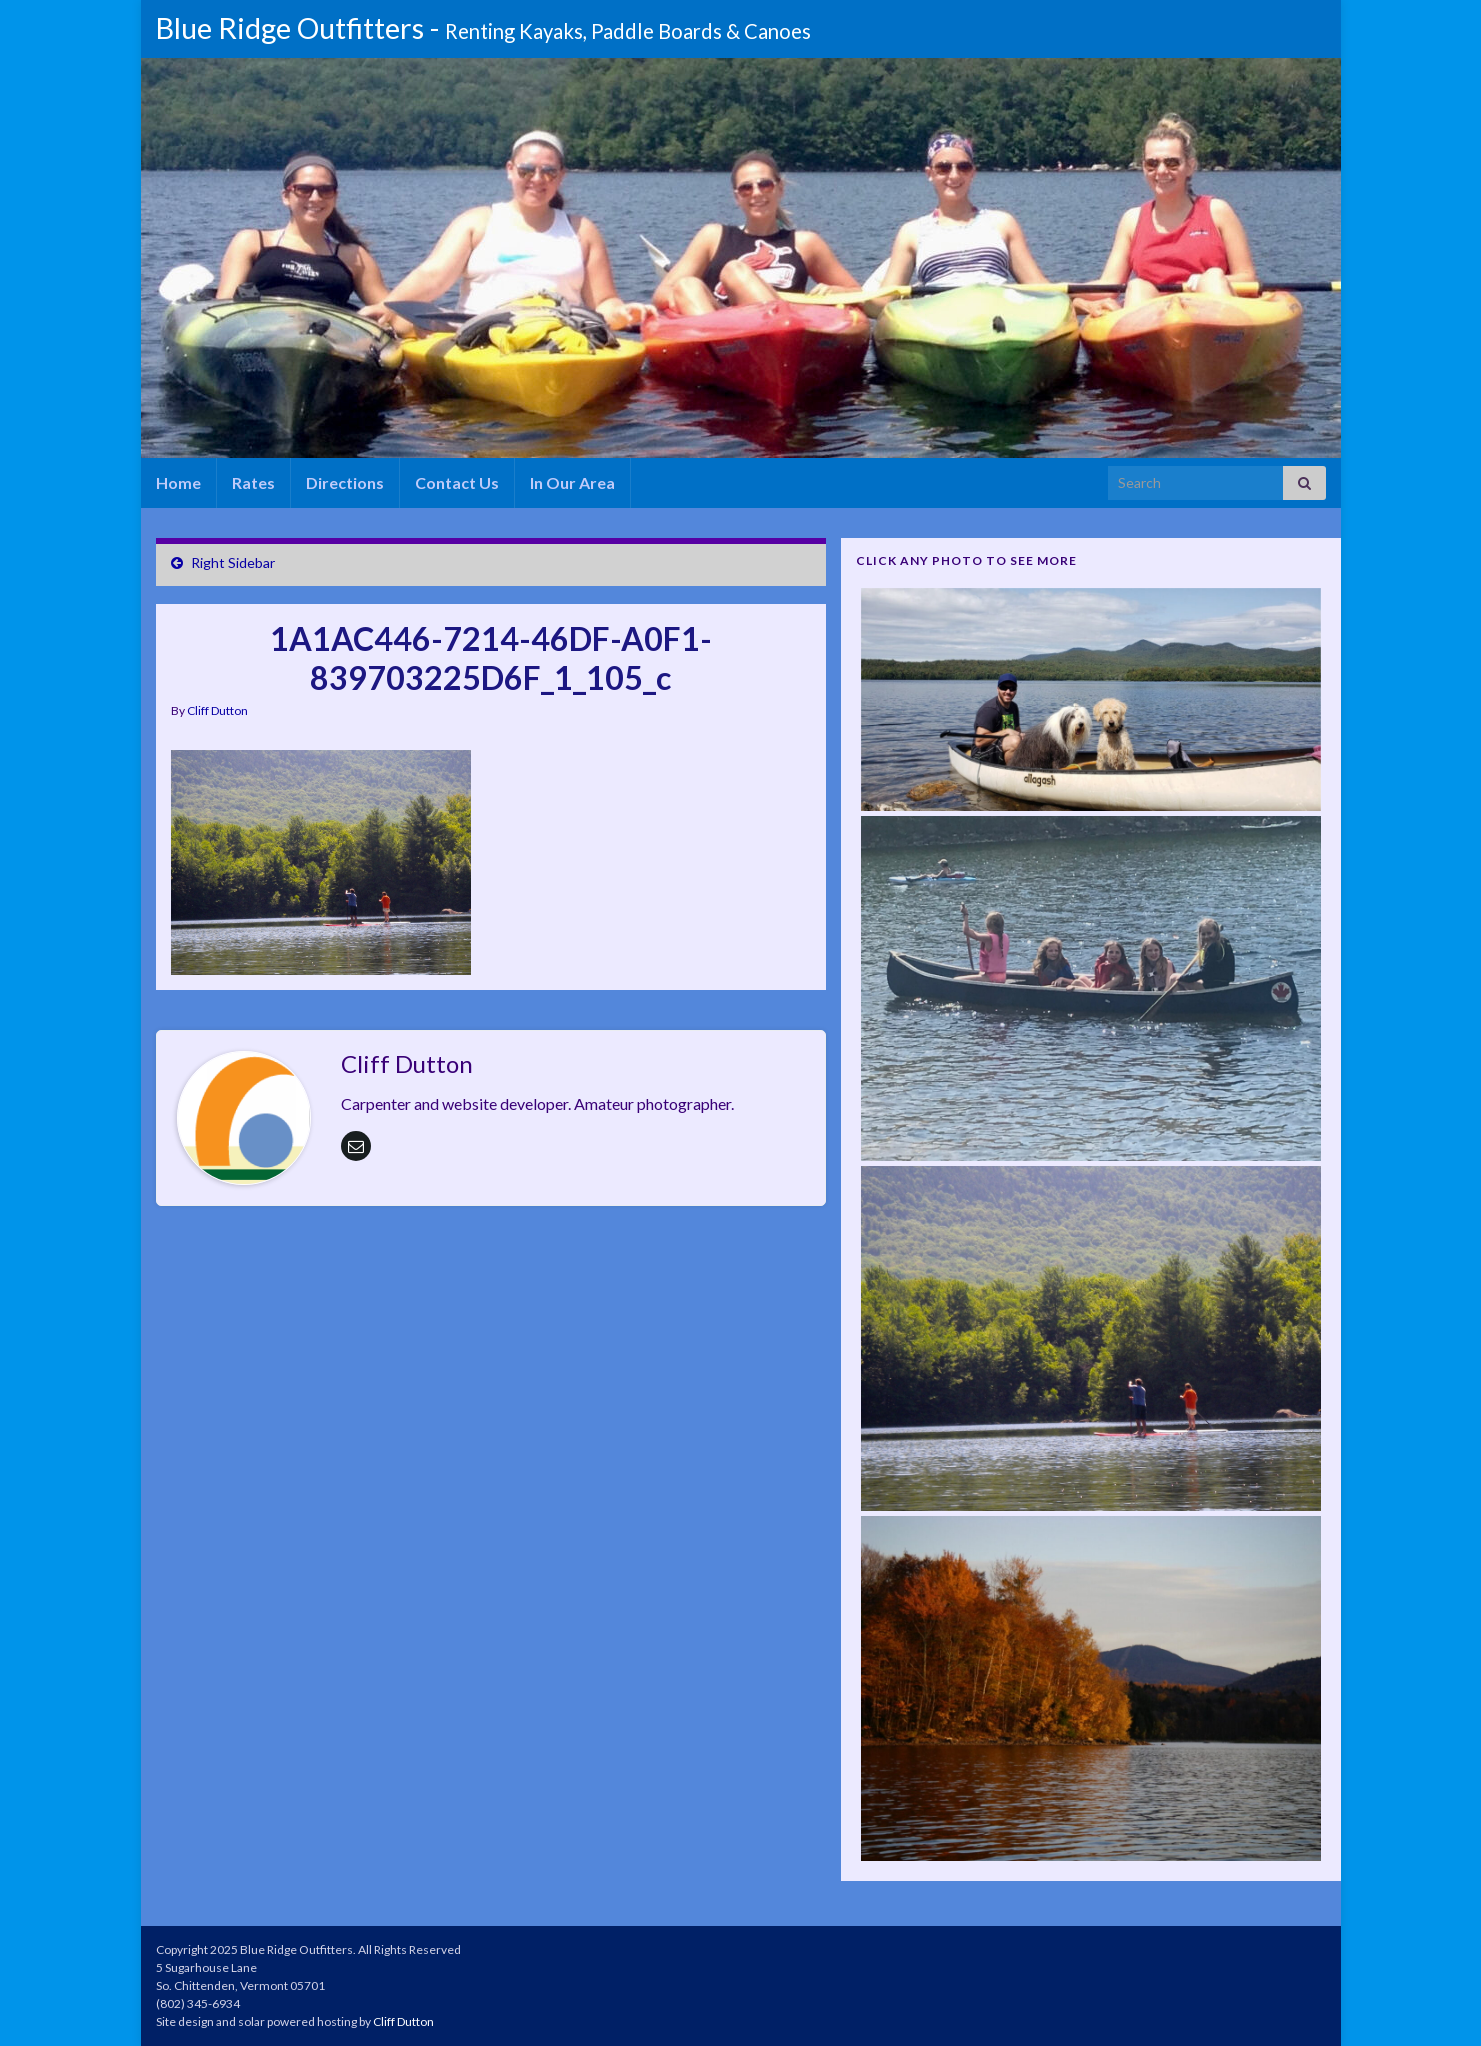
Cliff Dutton (217, 710)
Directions (345, 482)
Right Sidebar (233, 562)
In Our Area (572, 482)
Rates (253, 482)
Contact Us (457, 482)
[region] (746, 258)
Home (178, 482)
